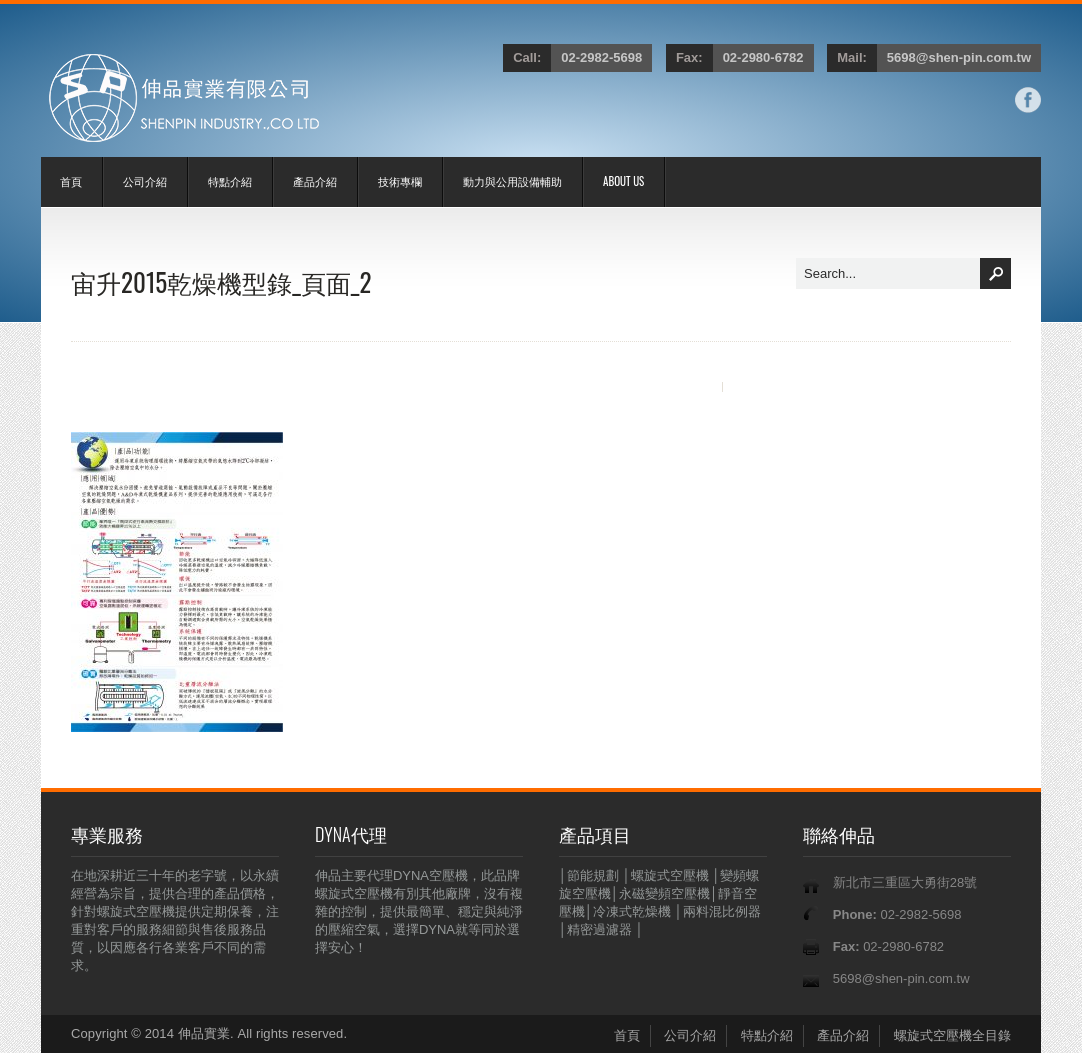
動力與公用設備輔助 (512, 181)
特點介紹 (230, 181)
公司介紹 (145, 181)
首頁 (71, 181)
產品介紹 (315, 181)
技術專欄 (400, 181)
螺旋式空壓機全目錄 (952, 1035)
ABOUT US (623, 181)
